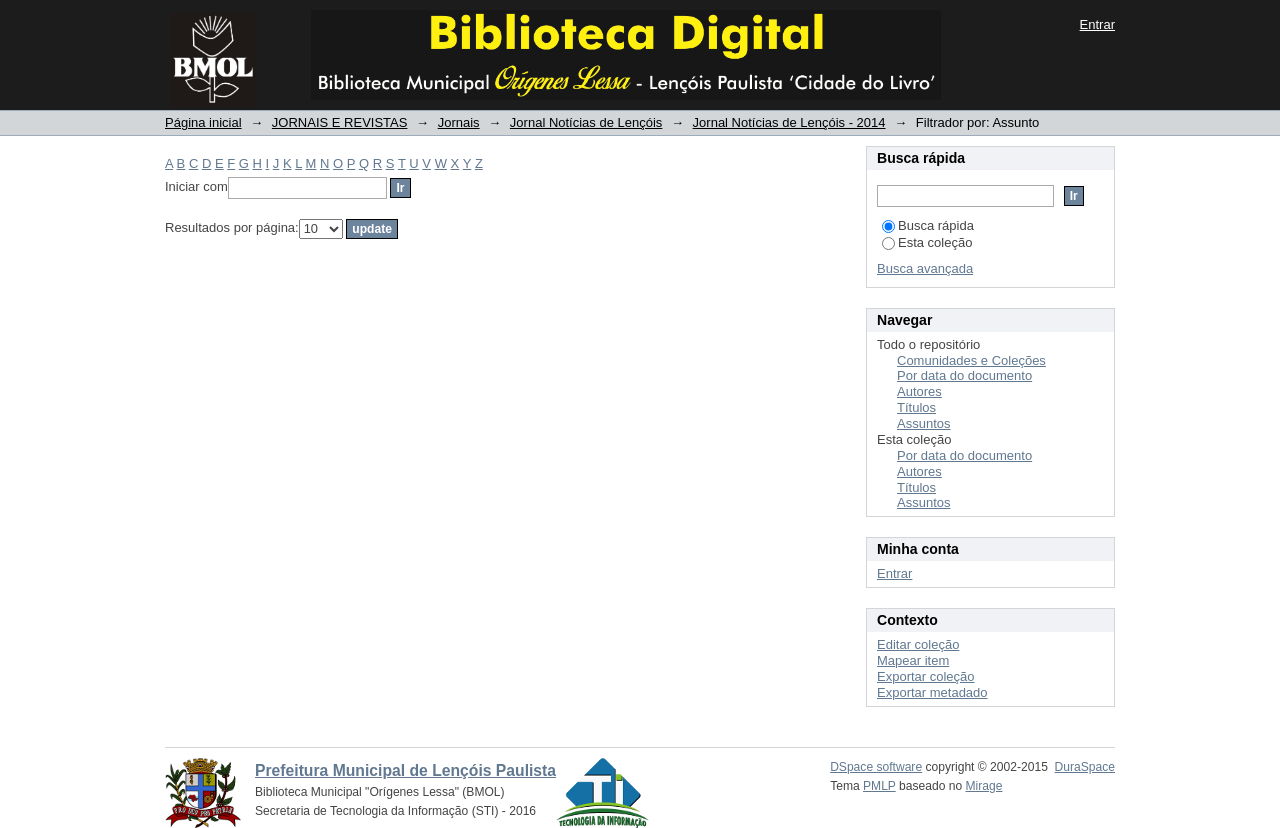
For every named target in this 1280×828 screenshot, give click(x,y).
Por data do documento (964, 375)
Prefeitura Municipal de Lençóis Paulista (405, 770)
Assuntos (923, 423)
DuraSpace (1085, 767)
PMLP (879, 786)
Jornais (459, 122)
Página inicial (203, 122)
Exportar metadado (932, 692)
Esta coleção (927, 242)
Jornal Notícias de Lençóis (586, 122)
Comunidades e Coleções (971, 360)
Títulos (916, 407)
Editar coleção (918, 644)
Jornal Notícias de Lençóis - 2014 (789, 122)
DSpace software (876, 767)
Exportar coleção (926, 676)
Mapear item (913, 660)
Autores (919, 391)
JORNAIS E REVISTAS (340, 122)
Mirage (984, 786)
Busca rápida (928, 225)
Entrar (1097, 24)
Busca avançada (925, 268)
